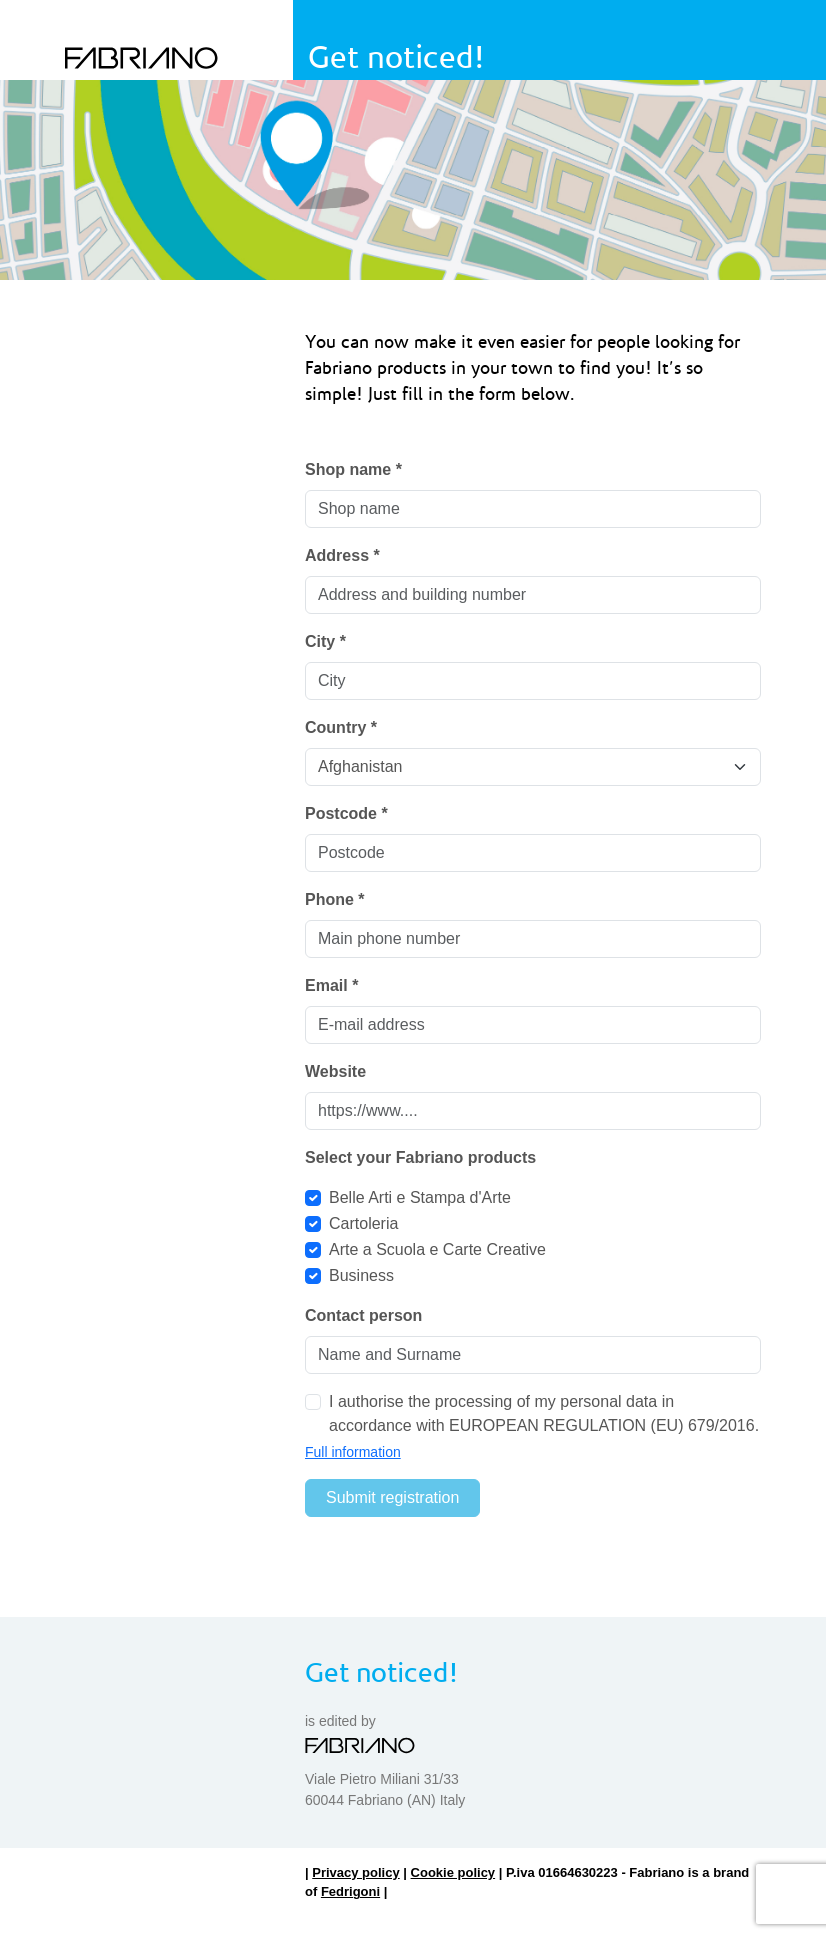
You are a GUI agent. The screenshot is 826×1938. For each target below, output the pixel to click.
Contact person (363, 1315)
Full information (353, 1452)
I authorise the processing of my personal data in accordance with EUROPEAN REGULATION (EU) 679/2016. (544, 1413)
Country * (341, 727)
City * (325, 641)
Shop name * (353, 469)
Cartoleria (363, 1223)
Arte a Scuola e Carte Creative (437, 1249)
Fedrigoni (350, 1891)
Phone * (335, 899)
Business (361, 1275)
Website (335, 1071)
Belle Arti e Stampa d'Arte (420, 1197)
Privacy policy (355, 1872)
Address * (342, 555)
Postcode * (346, 813)
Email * (331, 985)
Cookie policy (453, 1872)
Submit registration (392, 1497)
